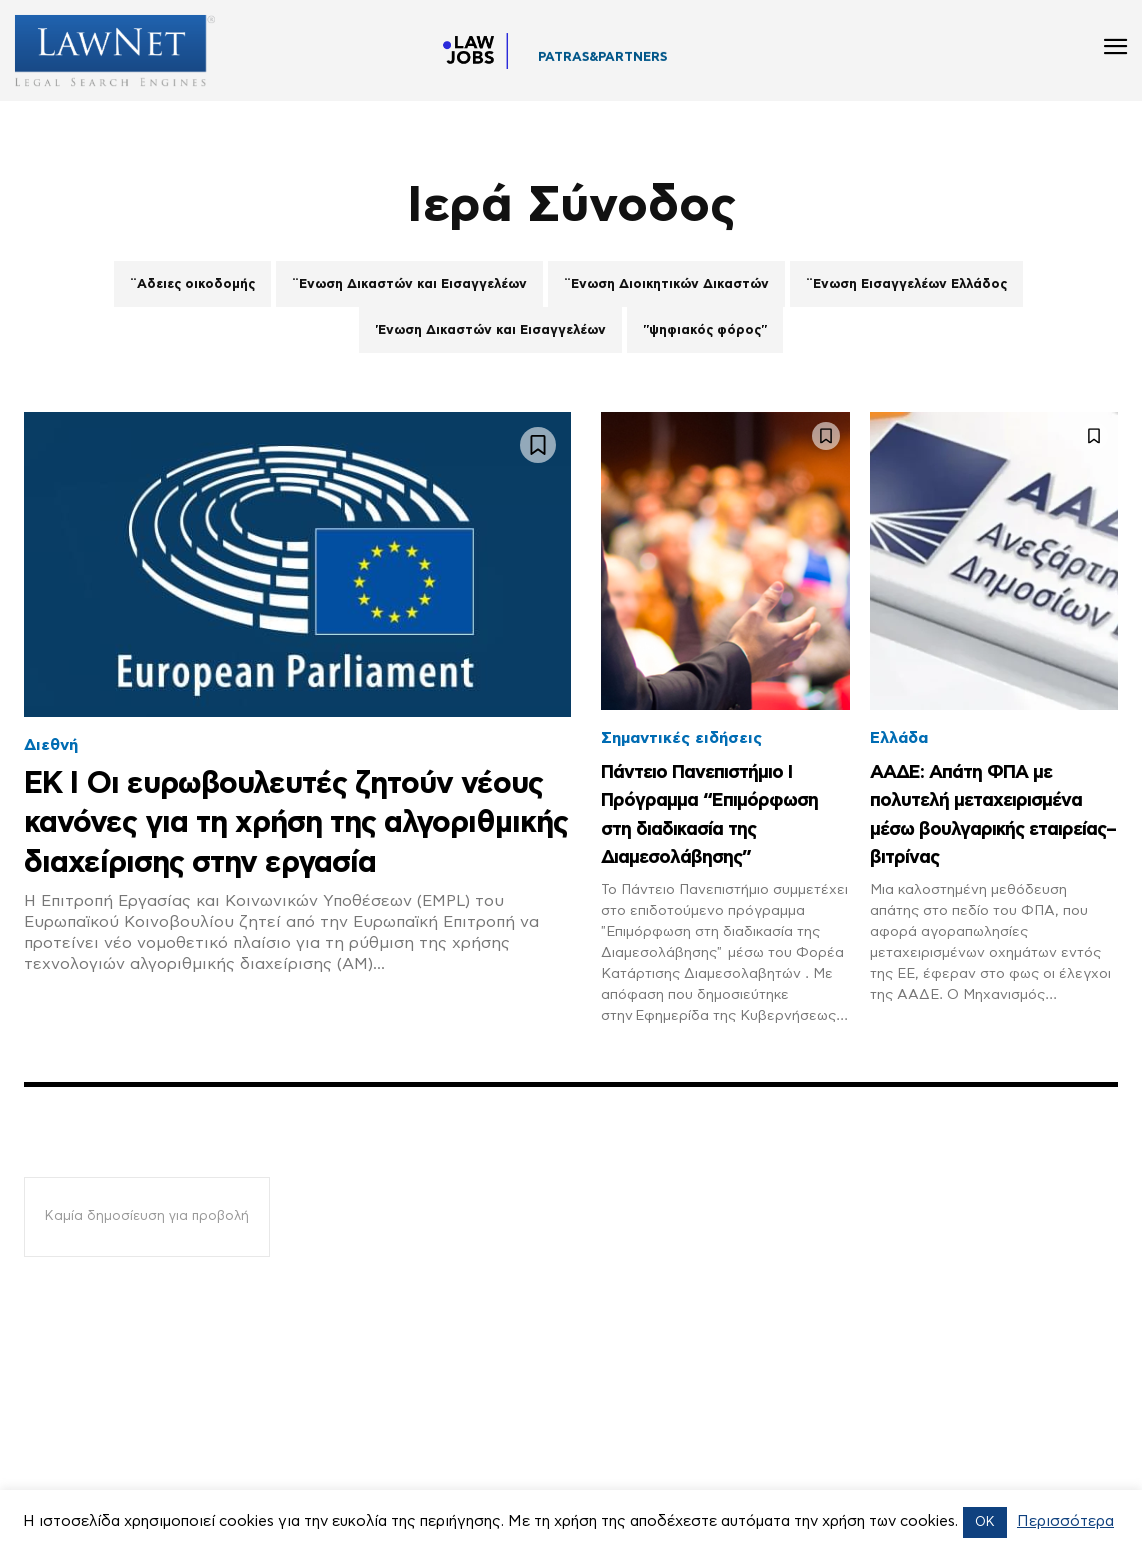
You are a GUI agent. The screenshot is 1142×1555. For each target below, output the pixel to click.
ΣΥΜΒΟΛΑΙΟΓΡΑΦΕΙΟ (609, 63)
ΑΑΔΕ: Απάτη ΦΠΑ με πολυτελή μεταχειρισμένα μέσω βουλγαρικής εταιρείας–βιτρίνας (984, 827)
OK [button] (985, 1522)
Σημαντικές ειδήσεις (681, 738)
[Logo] (107, 50)
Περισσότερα (1065, 1521)
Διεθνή (51, 745)
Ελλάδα (899, 738)
